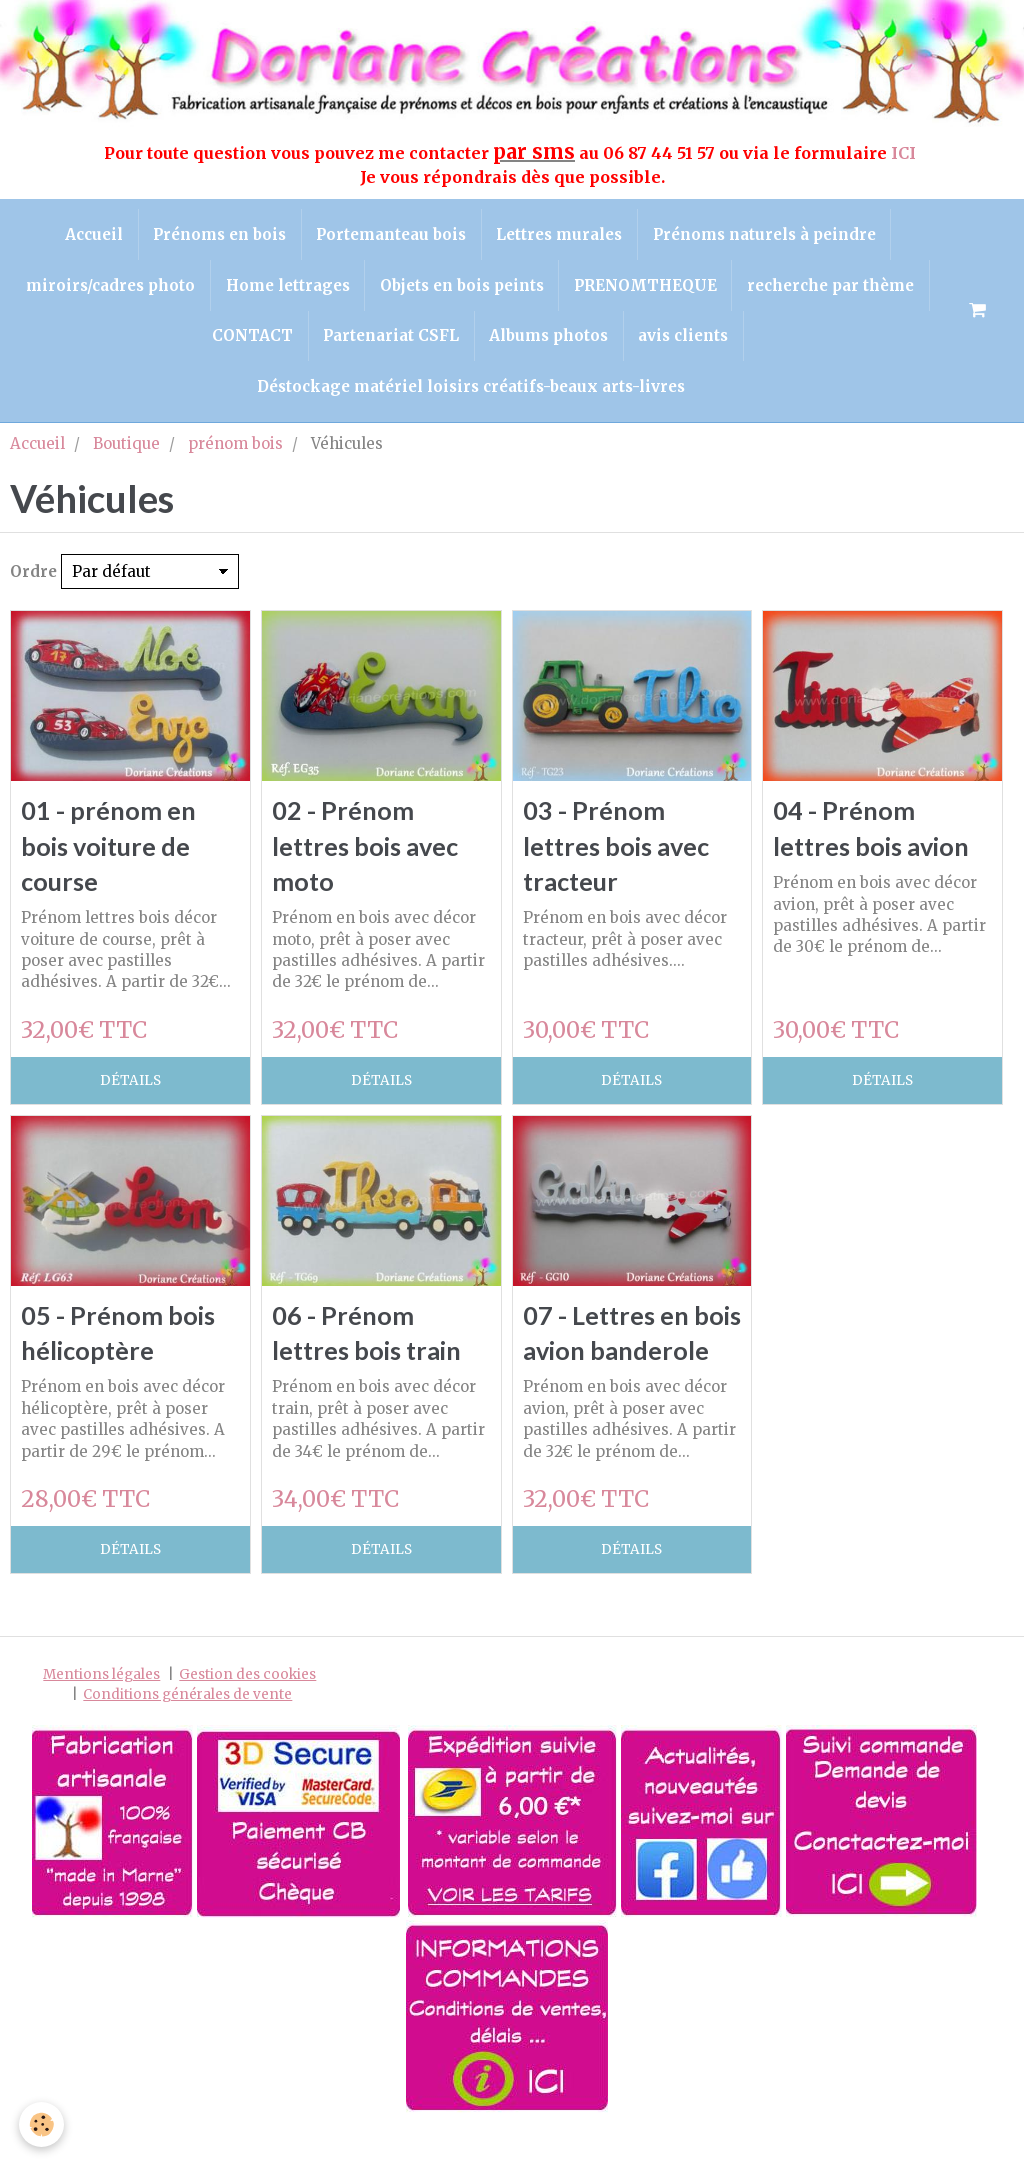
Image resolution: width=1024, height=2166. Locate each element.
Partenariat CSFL (391, 337)
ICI (905, 153)
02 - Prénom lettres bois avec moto (366, 849)
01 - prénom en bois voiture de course (108, 849)
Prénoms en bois (218, 234)
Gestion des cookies (247, 1715)
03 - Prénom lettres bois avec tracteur (617, 849)
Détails (130, 1084)
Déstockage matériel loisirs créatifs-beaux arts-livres (471, 389)
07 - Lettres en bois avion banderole (607, 1355)
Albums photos (549, 337)
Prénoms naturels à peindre (765, 234)
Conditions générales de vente (187, 1734)
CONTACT (251, 337)
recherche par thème (832, 286)
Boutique (126, 446)
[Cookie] (42, 2124)
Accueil (92, 234)
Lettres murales (560, 234)
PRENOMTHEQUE (646, 286)
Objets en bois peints (462, 286)
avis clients (685, 337)
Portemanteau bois (391, 234)
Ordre (33, 575)
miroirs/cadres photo (109, 286)
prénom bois (235, 446)
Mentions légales (101, 1715)
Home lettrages (287, 286)
